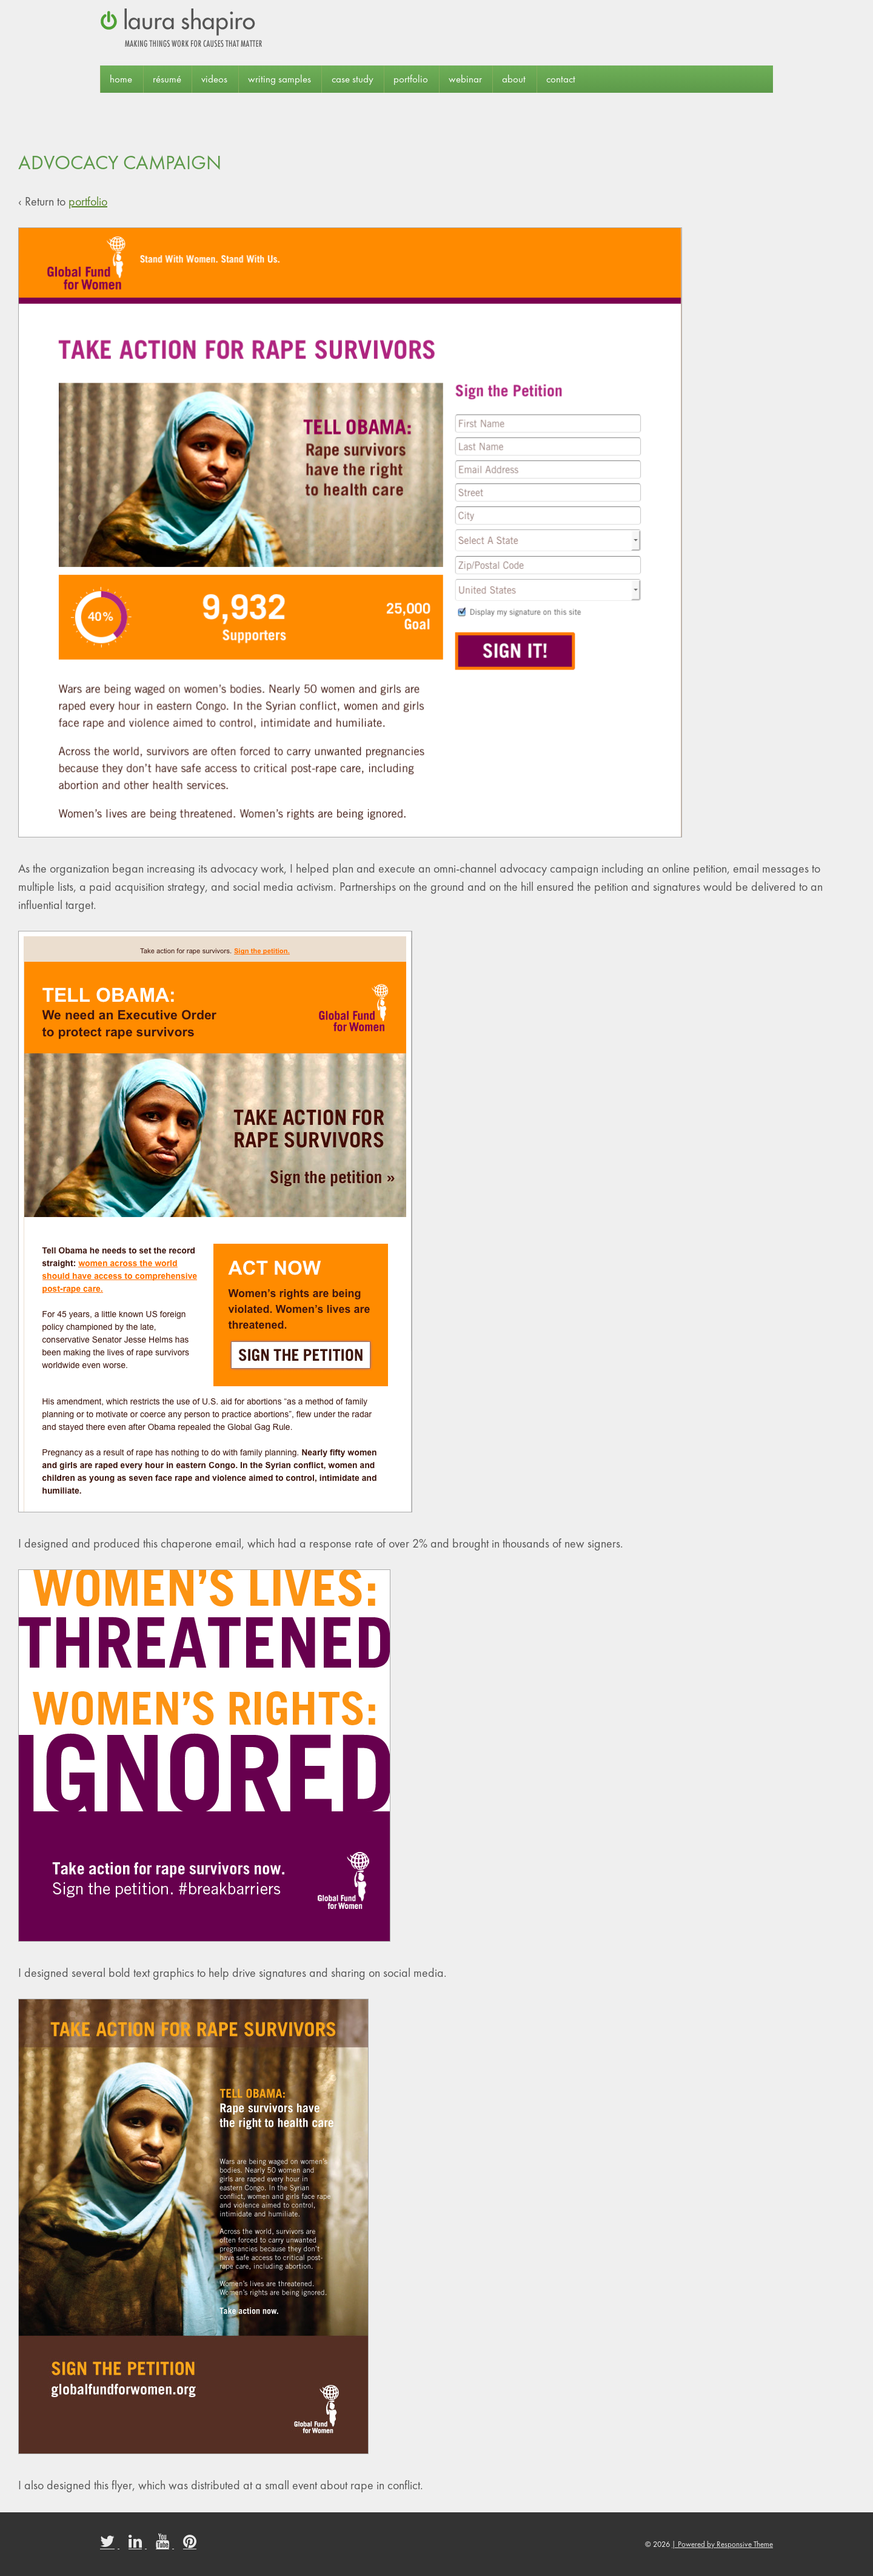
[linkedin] (138, 2545)
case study (352, 79)
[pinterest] (191, 2545)
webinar (465, 79)
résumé (167, 79)
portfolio (410, 79)
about (514, 79)
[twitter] (109, 2545)
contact (560, 79)
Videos (214, 79)
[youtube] (165, 2545)
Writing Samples (279, 79)
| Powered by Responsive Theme (722, 2544)
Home (121, 79)
